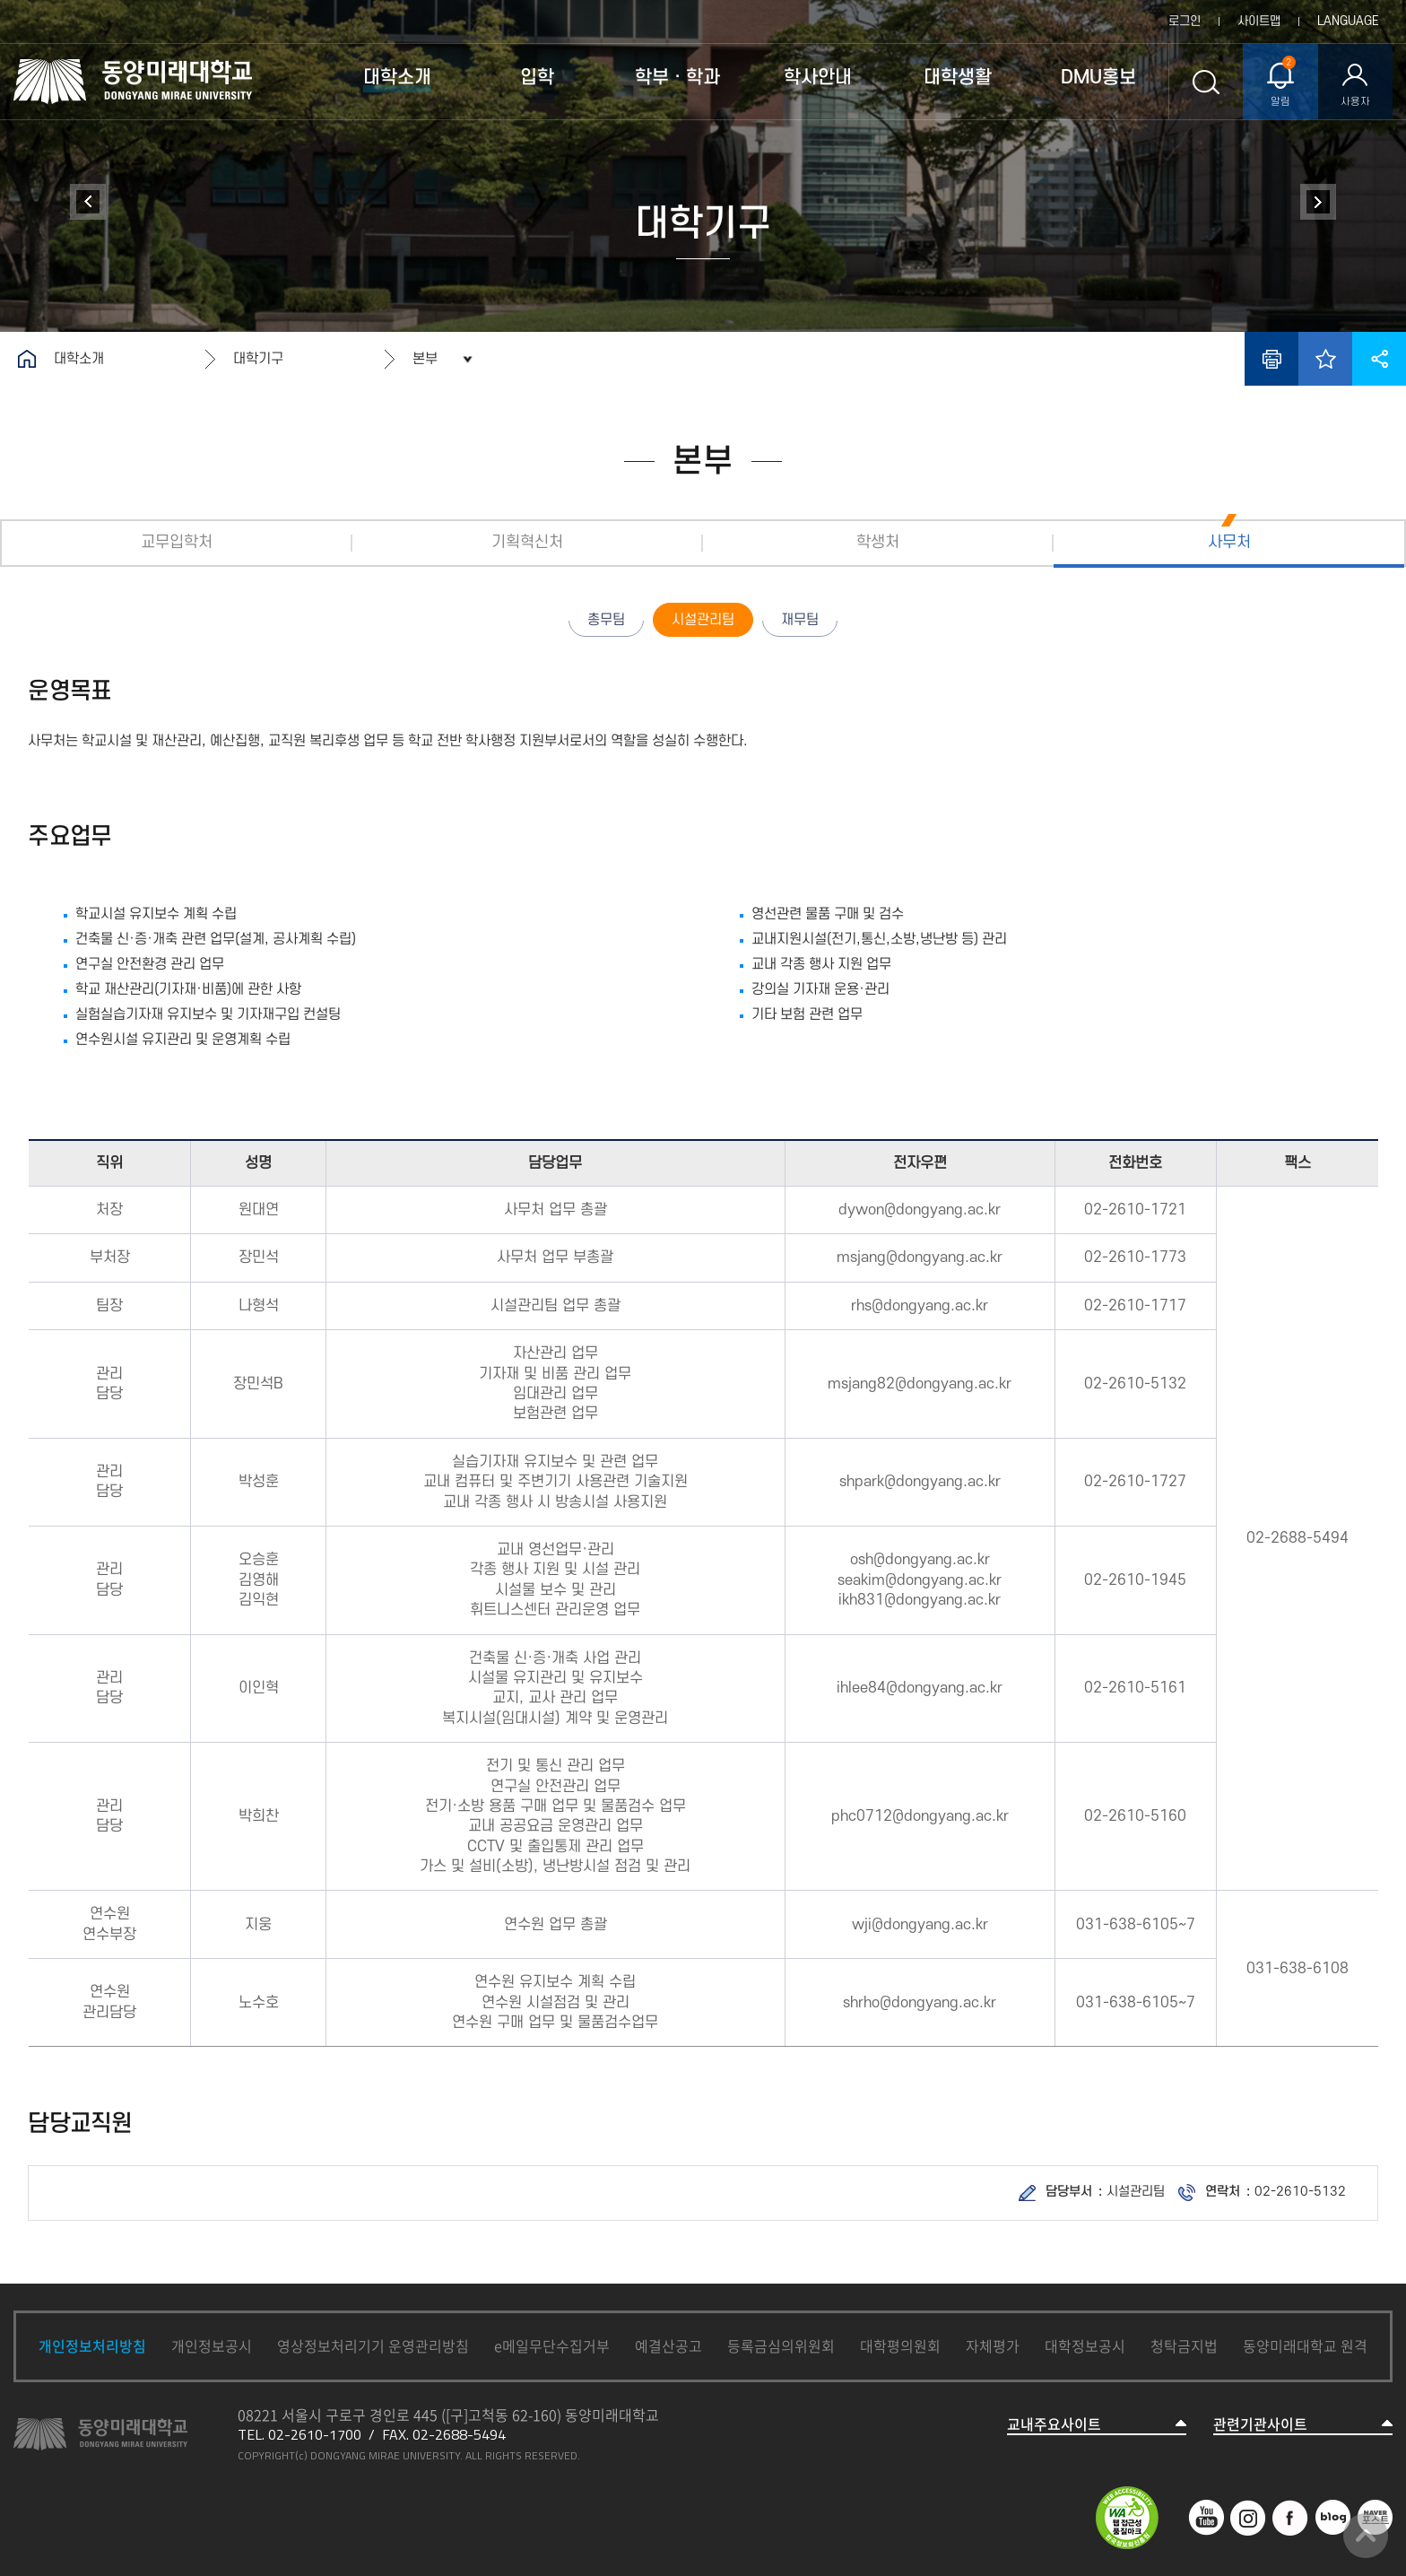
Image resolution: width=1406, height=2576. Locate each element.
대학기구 (258, 359)
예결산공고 (668, 2345)
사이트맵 (1258, 21)
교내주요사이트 (1054, 2424)
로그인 (1184, 21)
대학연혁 (88, 202)
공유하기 (1379, 359)
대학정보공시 (1085, 2345)
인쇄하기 (1271, 359)
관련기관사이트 (1260, 2424)
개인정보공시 (211, 2345)
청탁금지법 (1184, 2345)
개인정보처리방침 (92, 2345)
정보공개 (1318, 202)
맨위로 (1365, 2535)
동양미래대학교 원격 (1305, 2345)
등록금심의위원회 (781, 2345)
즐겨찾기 (1325, 359)
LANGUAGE (1348, 21)
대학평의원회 (900, 2345)
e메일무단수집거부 (552, 2345)
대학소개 (79, 359)
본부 (425, 359)
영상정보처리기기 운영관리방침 (373, 2345)
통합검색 (1205, 81)
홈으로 (27, 359)
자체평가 (993, 2345)
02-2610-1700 (314, 2434)
